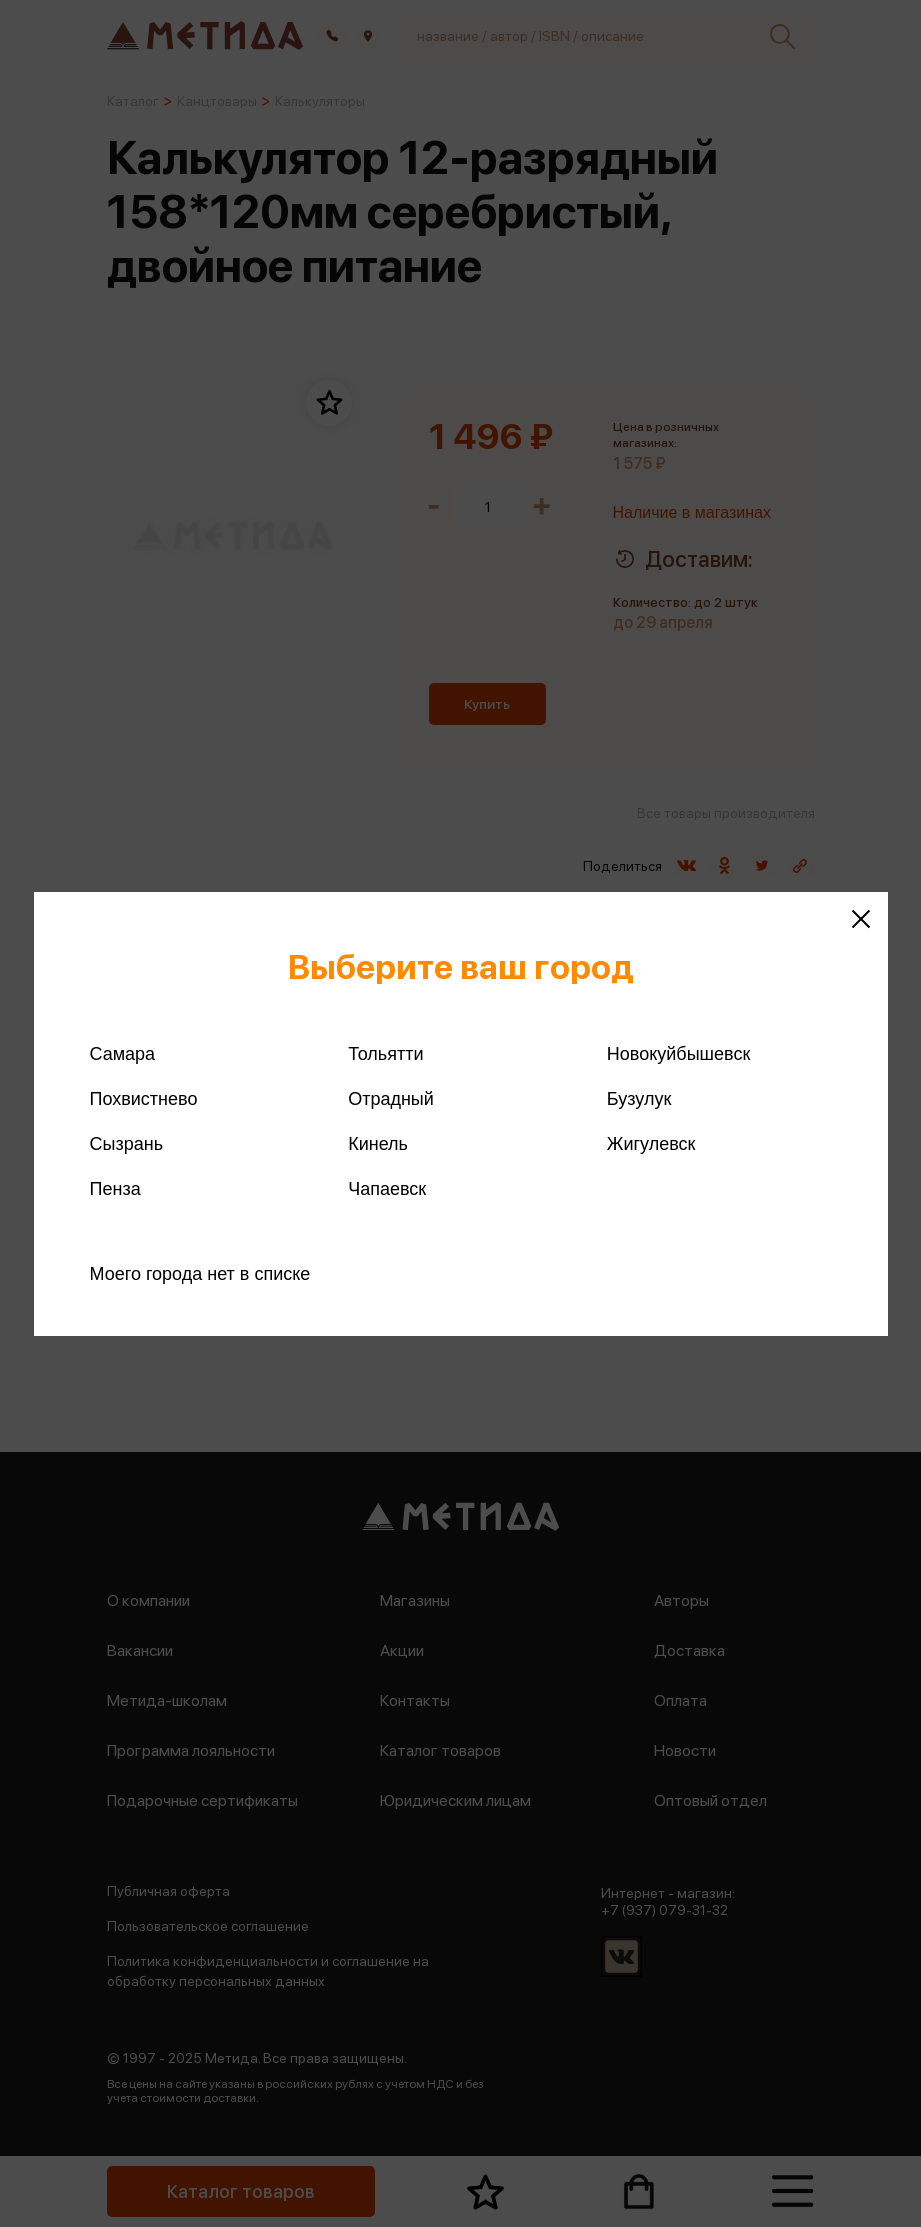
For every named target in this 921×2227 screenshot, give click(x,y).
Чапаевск (387, 1189)
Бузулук (639, 1099)
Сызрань (127, 1144)
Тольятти (385, 1054)
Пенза (115, 1189)
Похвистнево (144, 1099)
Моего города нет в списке (200, 1274)
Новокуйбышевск (678, 1054)
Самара (123, 1054)
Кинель (378, 1144)
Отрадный (391, 1099)
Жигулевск (651, 1144)
